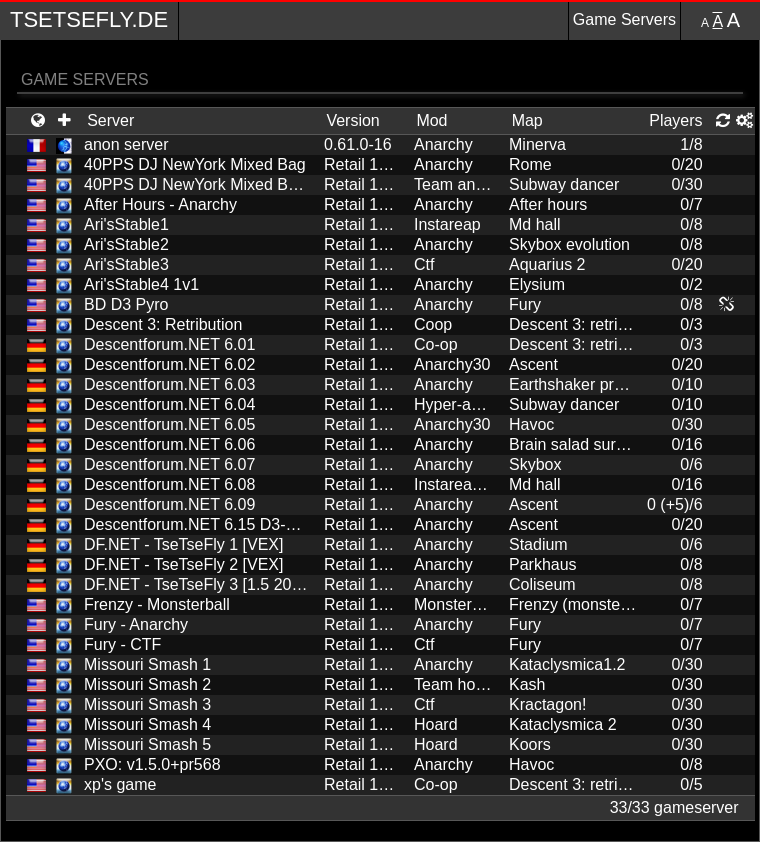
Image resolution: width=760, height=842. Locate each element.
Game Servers (624, 19)
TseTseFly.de (89, 19)
